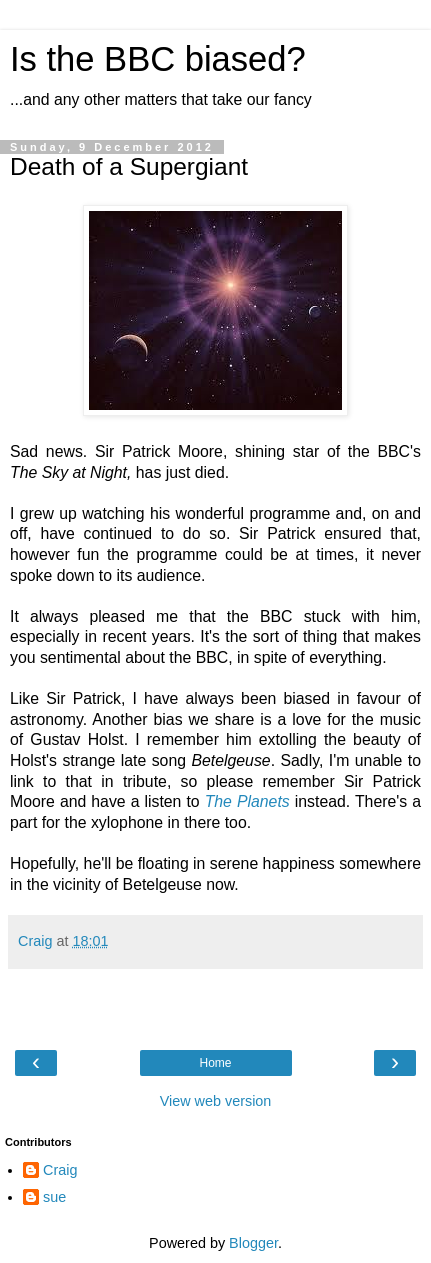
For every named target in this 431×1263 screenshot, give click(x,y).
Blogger (253, 1243)
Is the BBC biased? (158, 59)
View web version (216, 1101)
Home (215, 1063)
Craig (60, 1170)
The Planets (247, 801)
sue (54, 1197)
